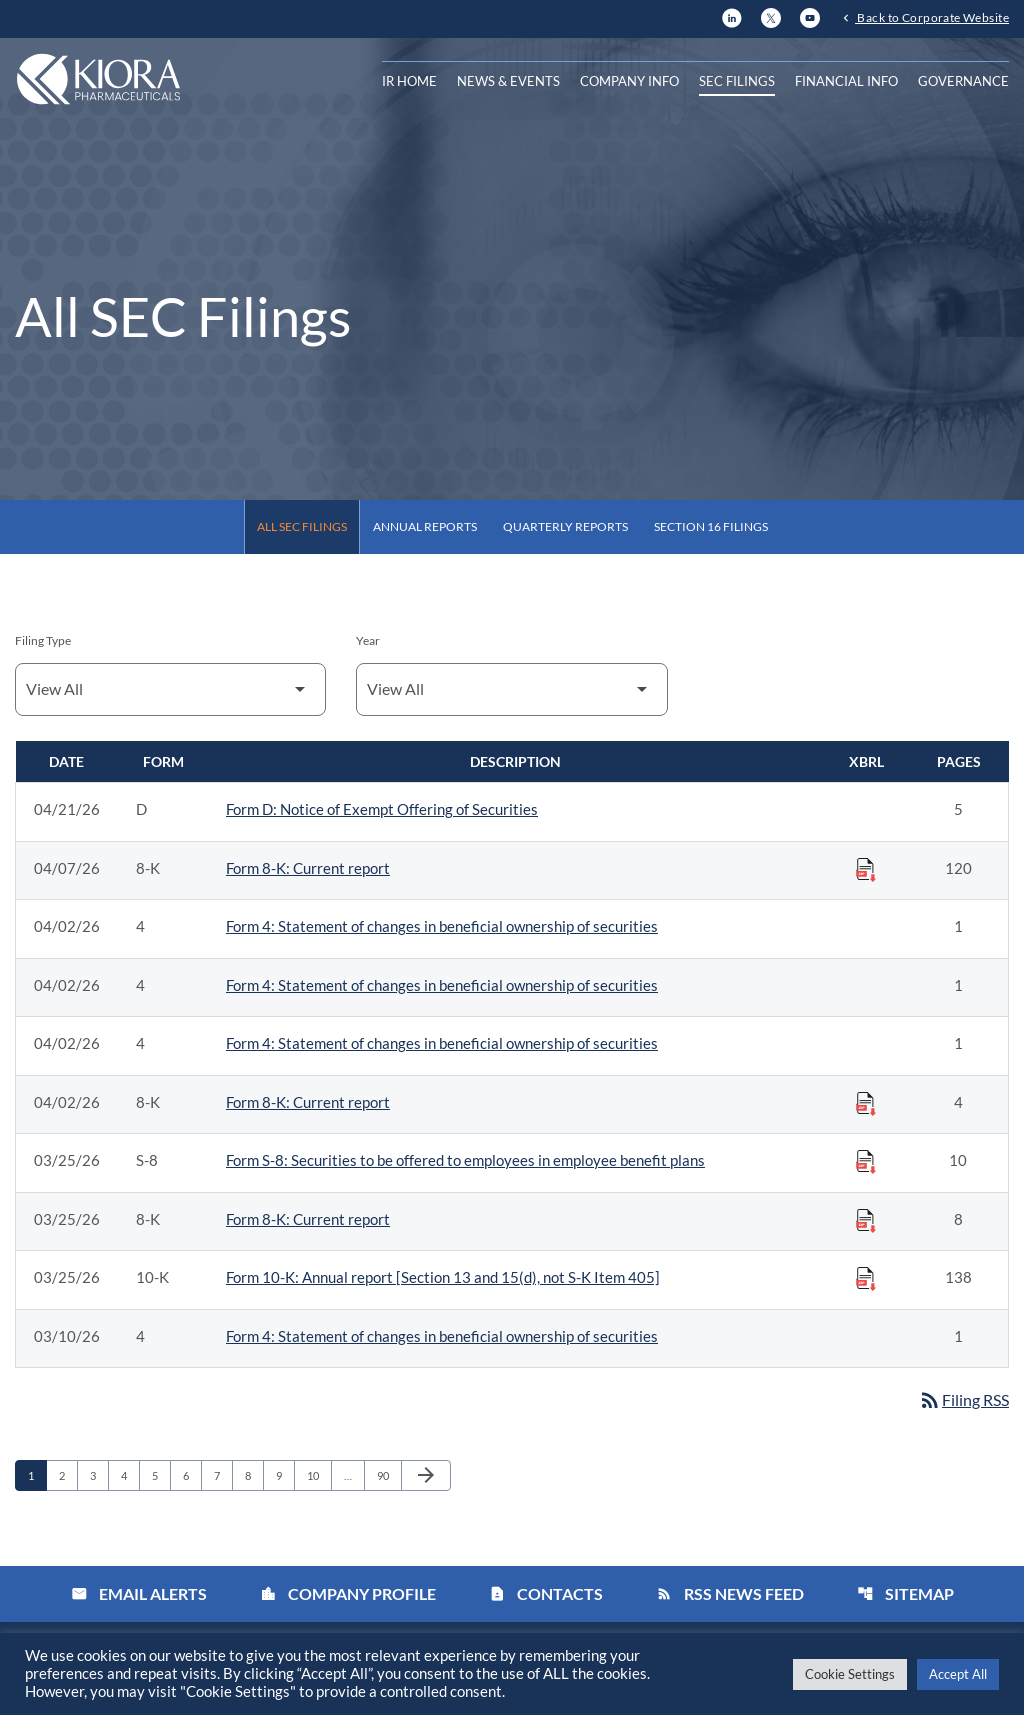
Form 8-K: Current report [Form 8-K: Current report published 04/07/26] (308, 868)
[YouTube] (810, 15)
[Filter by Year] (511, 689)
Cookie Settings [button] (850, 1674)
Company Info (629, 81)
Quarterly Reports (565, 526)
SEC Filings (737, 81)
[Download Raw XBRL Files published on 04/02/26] (866, 1103)
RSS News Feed (730, 1594)
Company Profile (348, 1594)
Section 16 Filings (711, 526)
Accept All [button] (958, 1674)
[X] (771, 15)
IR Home (409, 81)
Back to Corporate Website (932, 17)
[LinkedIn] (732, 15)
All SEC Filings (302, 526)
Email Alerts (139, 1594)
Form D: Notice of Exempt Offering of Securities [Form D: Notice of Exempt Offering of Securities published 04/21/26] (382, 809)
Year (368, 640)
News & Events (508, 81)
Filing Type (43, 640)
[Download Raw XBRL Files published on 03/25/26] (866, 1161)
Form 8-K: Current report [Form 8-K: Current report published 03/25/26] (308, 1219)
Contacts (546, 1594)
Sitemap (905, 1594)
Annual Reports (425, 526)
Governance (963, 81)
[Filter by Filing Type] (170, 689)
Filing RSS (963, 1399)
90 (388, 1475)
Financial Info (846, 81)
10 (318, 1475)
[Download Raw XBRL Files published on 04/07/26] (866, 869)
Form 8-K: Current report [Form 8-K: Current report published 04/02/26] (308, 1102)
